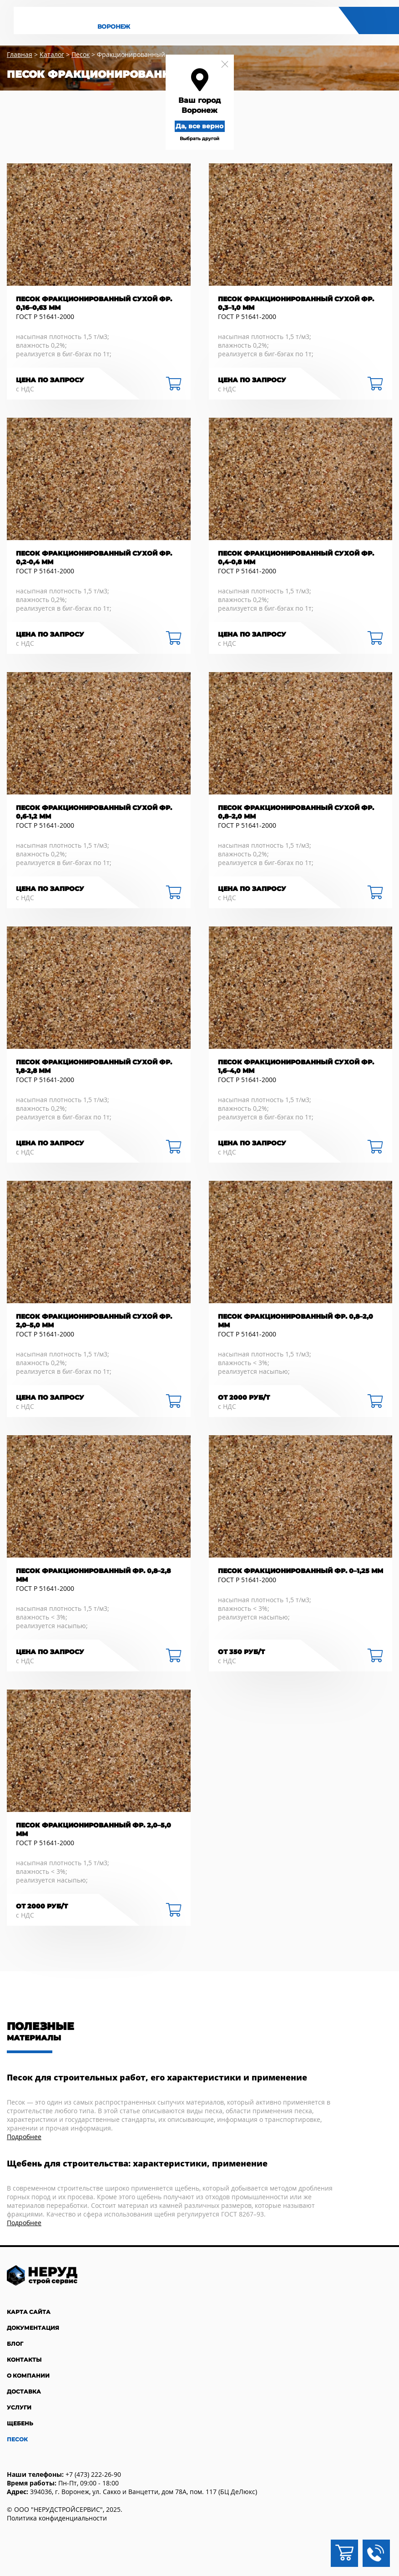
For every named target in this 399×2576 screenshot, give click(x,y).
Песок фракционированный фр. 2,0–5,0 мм (93, 1829)
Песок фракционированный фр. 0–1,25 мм (300, 1571)
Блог (15, 2343)
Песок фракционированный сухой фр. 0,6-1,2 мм (94, 812)
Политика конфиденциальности (57, 2518)
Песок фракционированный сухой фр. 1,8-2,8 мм (94, 1066)
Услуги (19, 2407)
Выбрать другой (199, 139)
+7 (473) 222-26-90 (93, 2474)
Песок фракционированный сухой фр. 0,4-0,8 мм (296, 557)
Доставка (24, 2391)
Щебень (20, 2423)
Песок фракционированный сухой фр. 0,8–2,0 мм (296, 812)
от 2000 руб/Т (244, 1397)
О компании (28, 2375)
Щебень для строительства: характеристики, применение (137, 2164)
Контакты (24, 2359)
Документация (33, 2327)
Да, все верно (199, 126)
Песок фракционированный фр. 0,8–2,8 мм (93, 1575)
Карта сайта (29, 2311)
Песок (17, 2439)
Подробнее (24, 2136)
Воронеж (113, 27)
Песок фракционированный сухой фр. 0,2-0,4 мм (94, 557)
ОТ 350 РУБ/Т (241, 1652)
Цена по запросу (50, 380)
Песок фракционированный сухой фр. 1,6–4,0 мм (296, 1066)
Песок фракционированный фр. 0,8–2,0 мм (295, 1320)
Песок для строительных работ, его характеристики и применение (157, 2078)
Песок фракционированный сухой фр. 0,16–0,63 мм (94, 303)
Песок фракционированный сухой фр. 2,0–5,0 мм (94, 1320)
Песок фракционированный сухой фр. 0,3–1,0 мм (296, 303)
